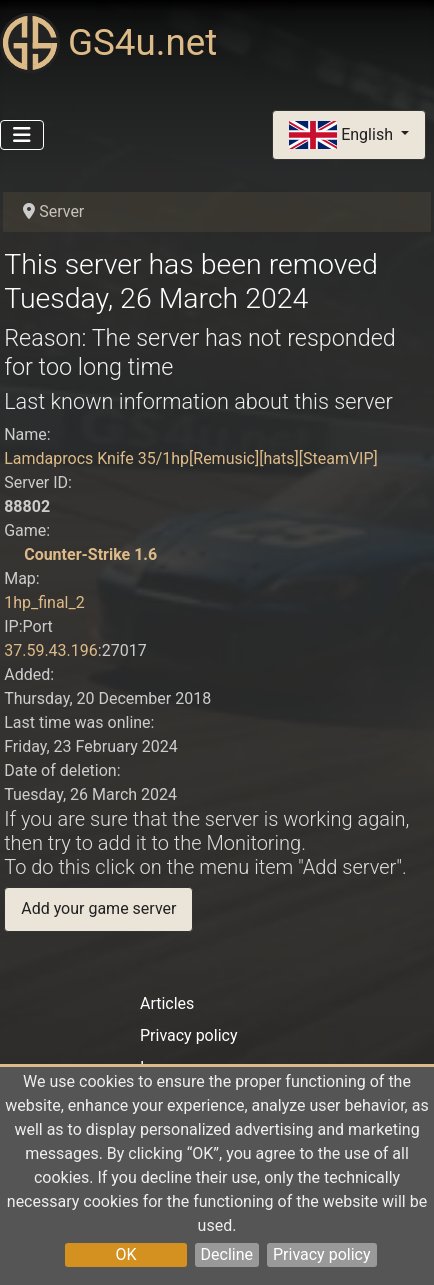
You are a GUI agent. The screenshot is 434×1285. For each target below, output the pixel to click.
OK (125, 1254)
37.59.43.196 (51, 650)
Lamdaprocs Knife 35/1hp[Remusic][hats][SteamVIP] (191, 458)
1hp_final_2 (44, 602)
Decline (227, 1254)
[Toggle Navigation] (22, 135)
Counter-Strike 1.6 (90, 554)
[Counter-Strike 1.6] (12, 554)
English (343, 135)
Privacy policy (322, 1254)
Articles (167, 1003)
